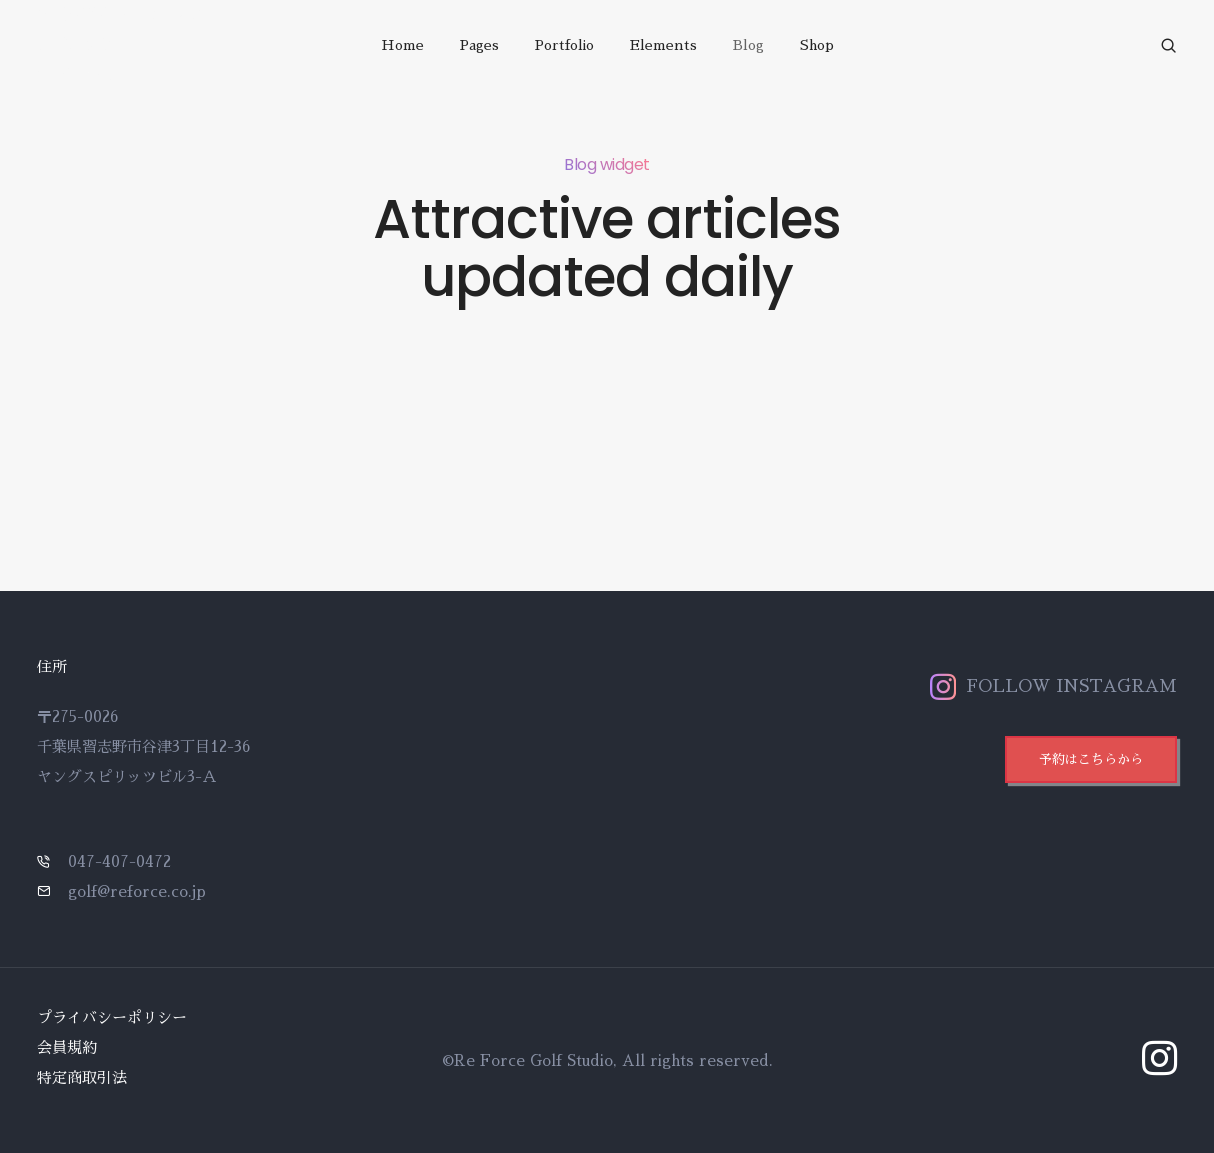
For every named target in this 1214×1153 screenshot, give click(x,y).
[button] (1091, 760)
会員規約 (67, 1047)
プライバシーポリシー (112, 1017)
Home (402, 45)
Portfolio (564, 45)
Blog (748, 45)
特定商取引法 (82, 1077)
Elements (663, 45)
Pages (479, 45)
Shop (817, 45)
